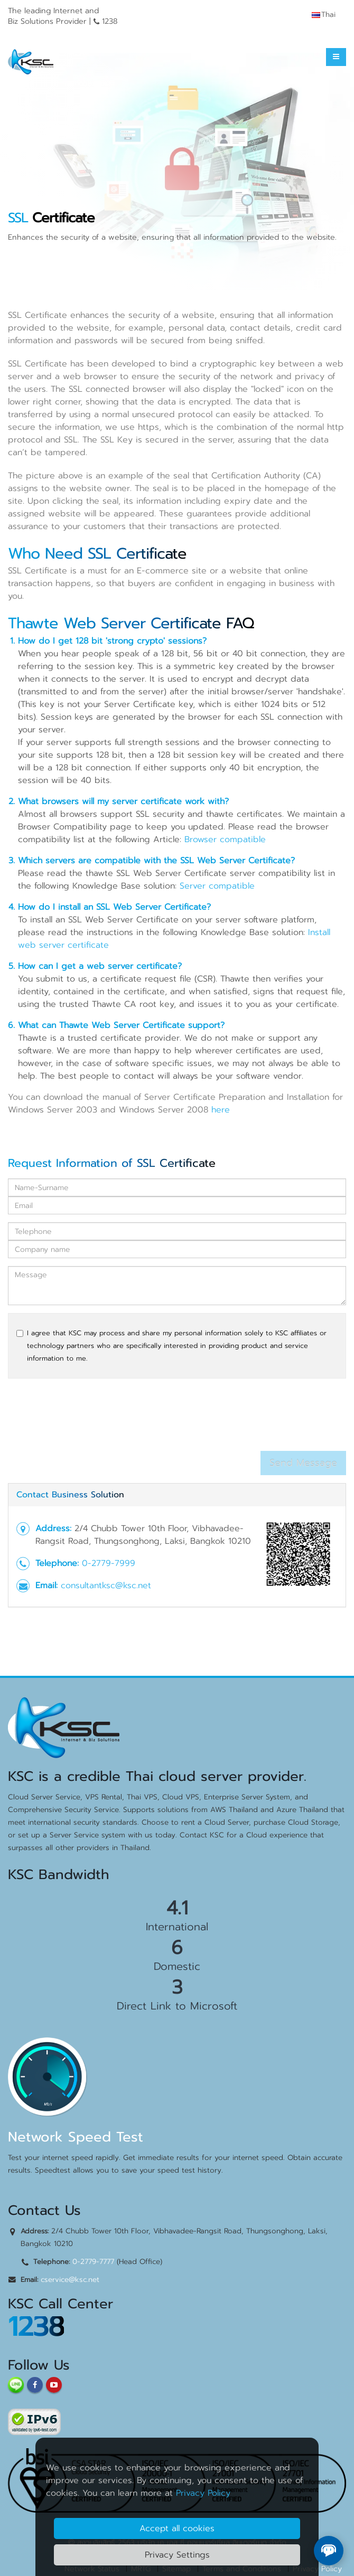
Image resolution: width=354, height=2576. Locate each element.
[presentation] (88, 1417)
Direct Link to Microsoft (177, 2006)
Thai (324, 14)
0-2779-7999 (108, 1563)
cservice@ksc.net (70, 2279)
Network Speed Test (75, 2137)
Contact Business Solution (70, 1494)
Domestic (177, 1966)
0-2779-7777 (93, 2261)
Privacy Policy (203, 2493)
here (220, 1109)
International (177, 1926)
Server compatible (217, 886)
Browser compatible (225, 839)
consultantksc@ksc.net (106, 1585)
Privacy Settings (177, 2555)
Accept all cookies (177, 2528)
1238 (36, 2326)
